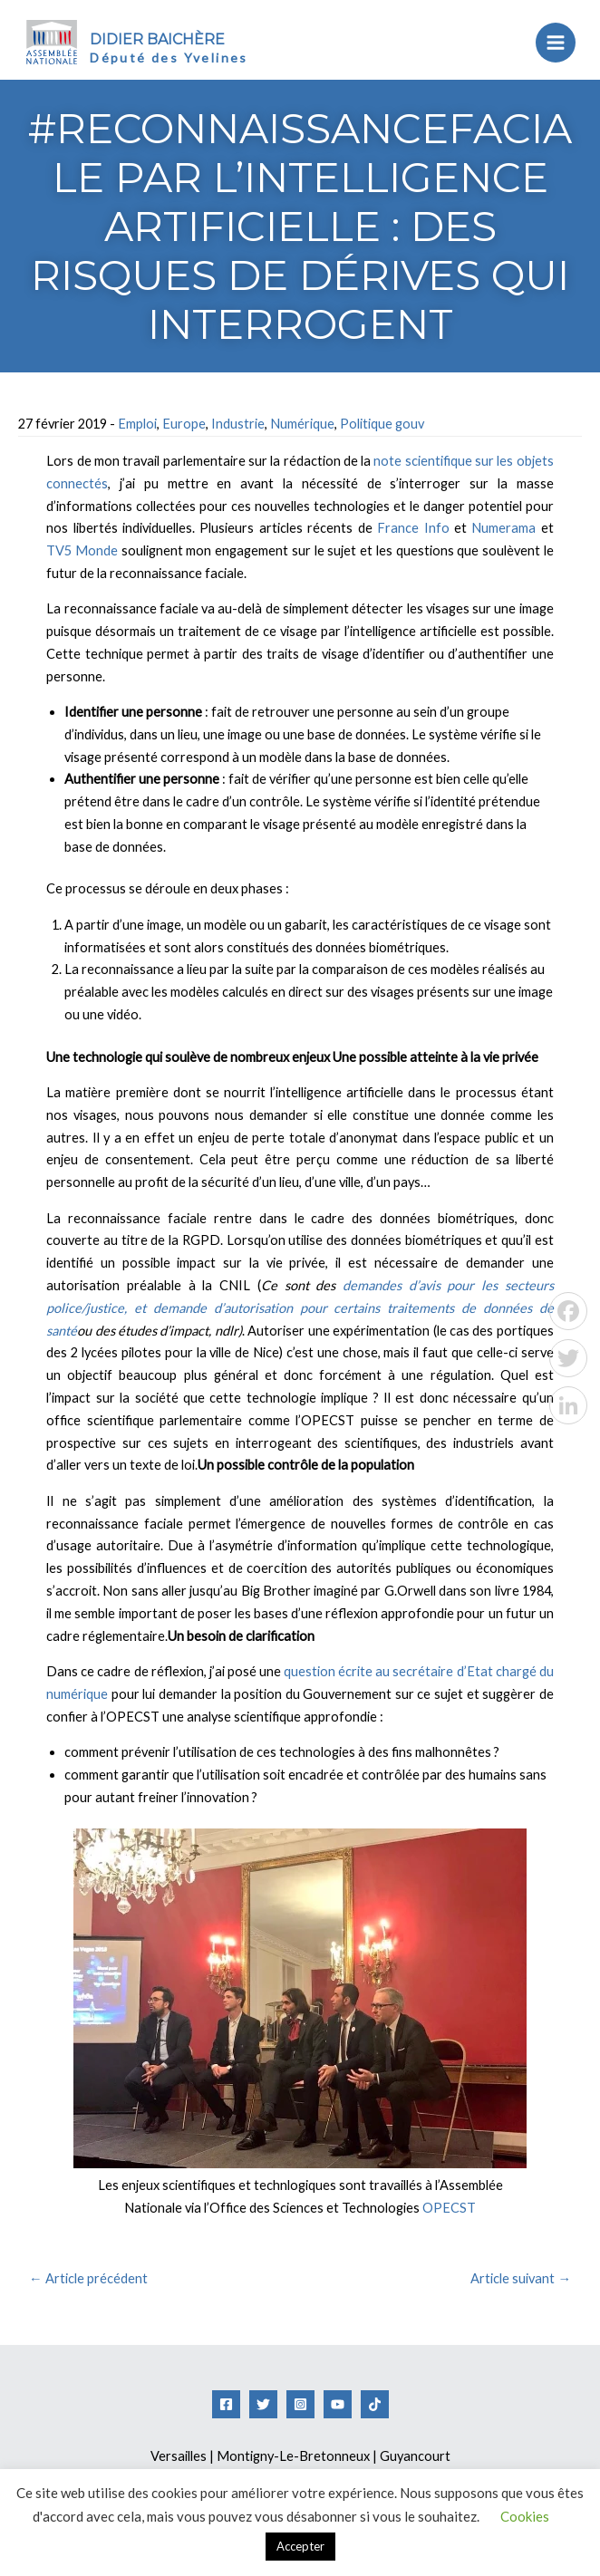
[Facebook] (226, 2404)
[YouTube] (338, 2404)
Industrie (238, 423)
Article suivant (520, 2278)
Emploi (137, 423)
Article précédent (88, 2278)
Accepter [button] (300, 2546)
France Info (413, 527)
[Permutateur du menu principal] (548, 43)
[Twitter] (263, 2404)
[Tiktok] (375, 2404)
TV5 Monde (82, 550)
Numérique (302, 423)
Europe (184, 423)
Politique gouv (382, 423)
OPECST (449, 2207)
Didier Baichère (167, 38)
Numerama (505, 527)
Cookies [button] (524, 2516)
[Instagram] (300, 2404)
